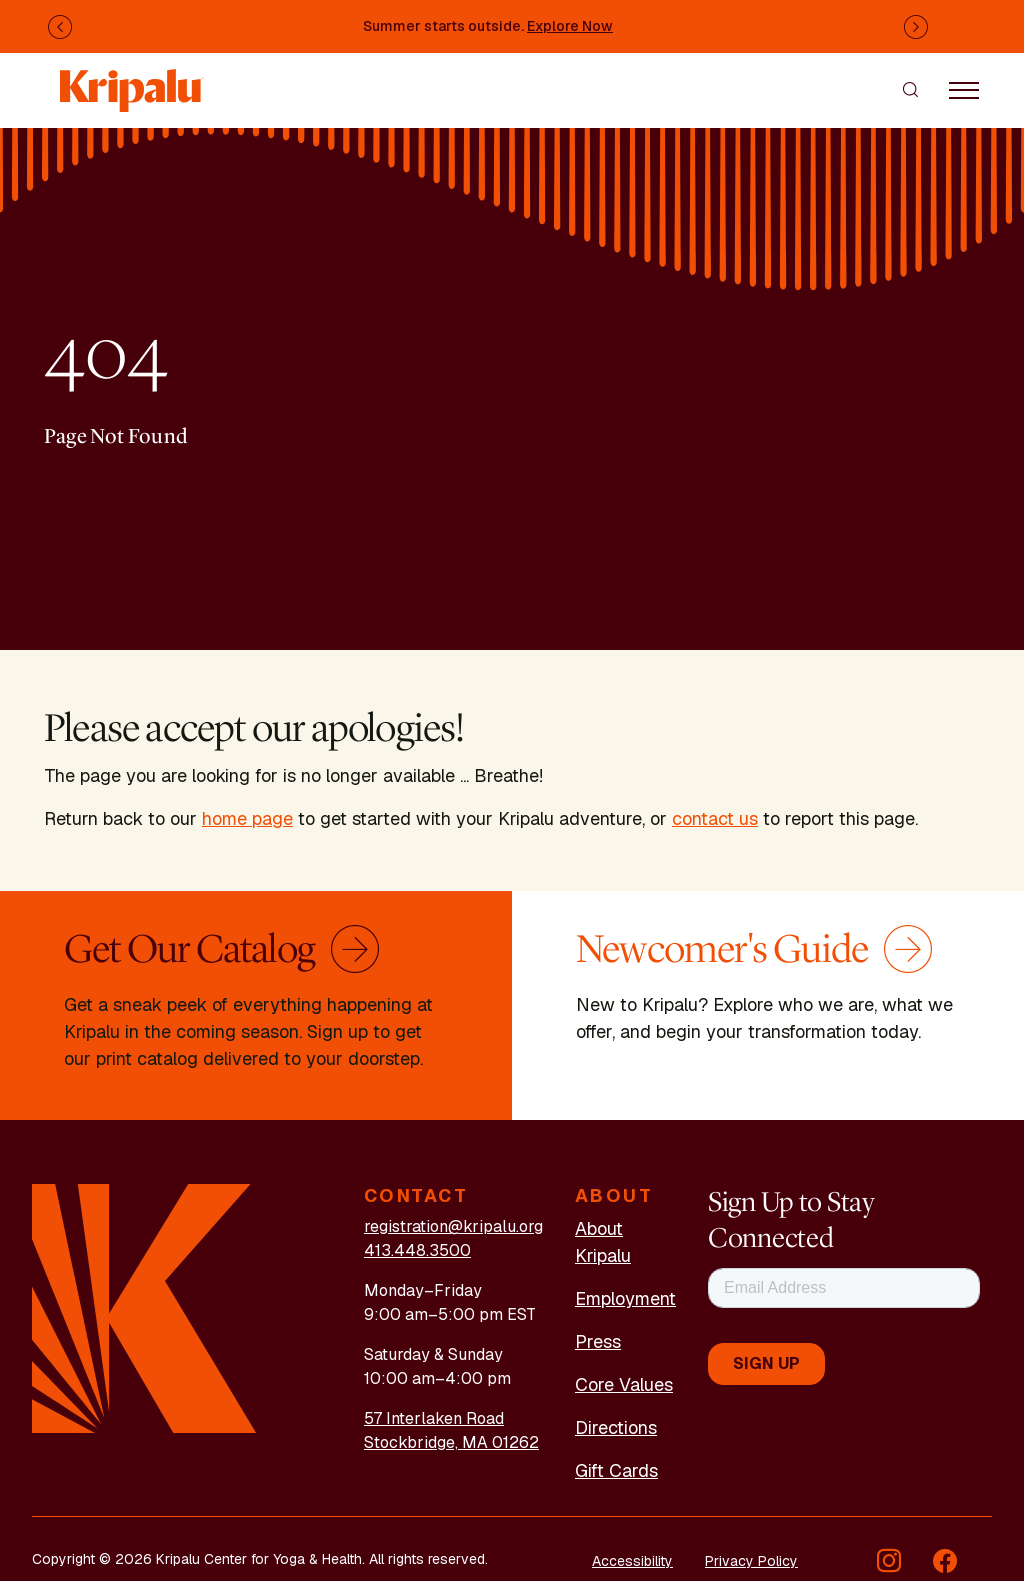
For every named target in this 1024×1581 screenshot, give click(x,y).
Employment (625, 1298)
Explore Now (570, 26)
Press (598, 1341)
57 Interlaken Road (434, 1418)
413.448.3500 (417, 1250)
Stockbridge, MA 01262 (451, 1442)
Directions (616, 1427)
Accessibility (632, 1561)
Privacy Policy (751, 1561)
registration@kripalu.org (453, 1226)
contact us (715, 818)
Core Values (624, 1384)
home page (247, 818)
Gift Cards (616, 1470)
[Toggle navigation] (964, 89)
